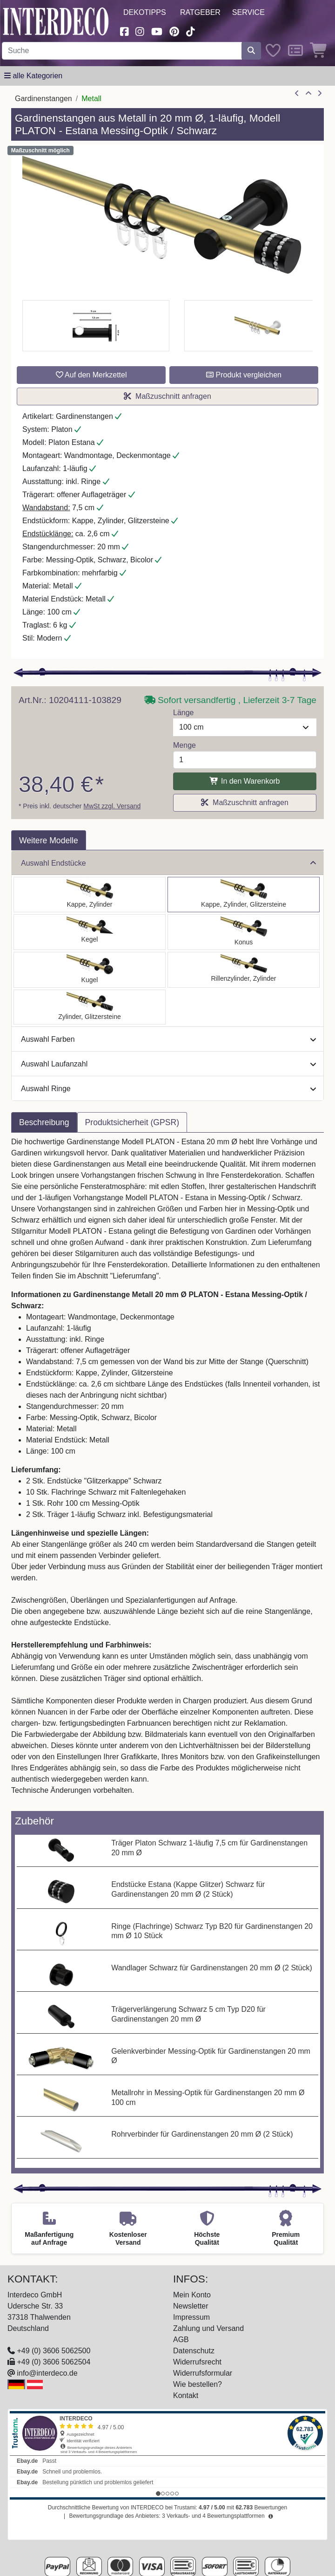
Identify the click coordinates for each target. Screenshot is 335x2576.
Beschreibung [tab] (44, 1122)
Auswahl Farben (168, 1039)
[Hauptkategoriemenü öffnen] (33, 76)
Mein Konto (192, 2295)
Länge (183, 713)
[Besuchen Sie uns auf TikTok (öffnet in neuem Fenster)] (191, 30)
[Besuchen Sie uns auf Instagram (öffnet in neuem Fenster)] (140, 30)
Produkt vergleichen (243, 375)
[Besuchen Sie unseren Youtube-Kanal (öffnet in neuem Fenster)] (156, 30)
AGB (181, 2340)
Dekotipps (144, 12)
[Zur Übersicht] (308, 94)
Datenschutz (193, 2351)
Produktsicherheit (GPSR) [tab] (132, 1122)
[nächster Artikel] (319, 94)
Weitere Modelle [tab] (48, 840)
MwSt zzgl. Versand (112, 806)
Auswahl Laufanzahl (168, 1063)
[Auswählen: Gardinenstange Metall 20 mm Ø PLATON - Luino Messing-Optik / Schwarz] (89, 970)
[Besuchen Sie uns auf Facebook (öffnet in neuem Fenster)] (124, 30)
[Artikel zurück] (297, 94)
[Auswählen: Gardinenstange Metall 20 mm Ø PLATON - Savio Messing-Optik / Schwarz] (89, 932)
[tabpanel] (167, 1472)
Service (248, 12)
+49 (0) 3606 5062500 (53, 2351)
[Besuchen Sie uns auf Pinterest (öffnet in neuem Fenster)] (174, 30)
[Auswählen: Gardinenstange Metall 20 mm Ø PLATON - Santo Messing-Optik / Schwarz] (89, 894)
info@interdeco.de (47, 2373)
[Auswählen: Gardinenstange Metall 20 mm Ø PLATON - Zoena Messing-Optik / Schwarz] (89, 1007)
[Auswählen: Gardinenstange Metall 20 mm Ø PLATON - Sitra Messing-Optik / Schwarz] (244, 932)
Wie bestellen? (197, 2384)
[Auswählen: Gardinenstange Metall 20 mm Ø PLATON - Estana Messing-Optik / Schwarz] (244, 894)
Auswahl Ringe (168, 1088)
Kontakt (185, 2395)
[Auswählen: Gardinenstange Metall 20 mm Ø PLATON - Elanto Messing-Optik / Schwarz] (244, 970)
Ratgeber (200, 12)
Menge (184, 745)
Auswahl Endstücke (168, 863)
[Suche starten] (251, 51)
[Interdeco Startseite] (56, 21)
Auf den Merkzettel (91, 375)
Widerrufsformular (202, 2373)
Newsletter (190, 2306)
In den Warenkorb (244, 781)
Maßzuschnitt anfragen (167, 396)
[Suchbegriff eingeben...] (122, 51)
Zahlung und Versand (208, 2328)
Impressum (191, 2317)
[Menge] (244, 760)
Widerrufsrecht (197, 2362)
